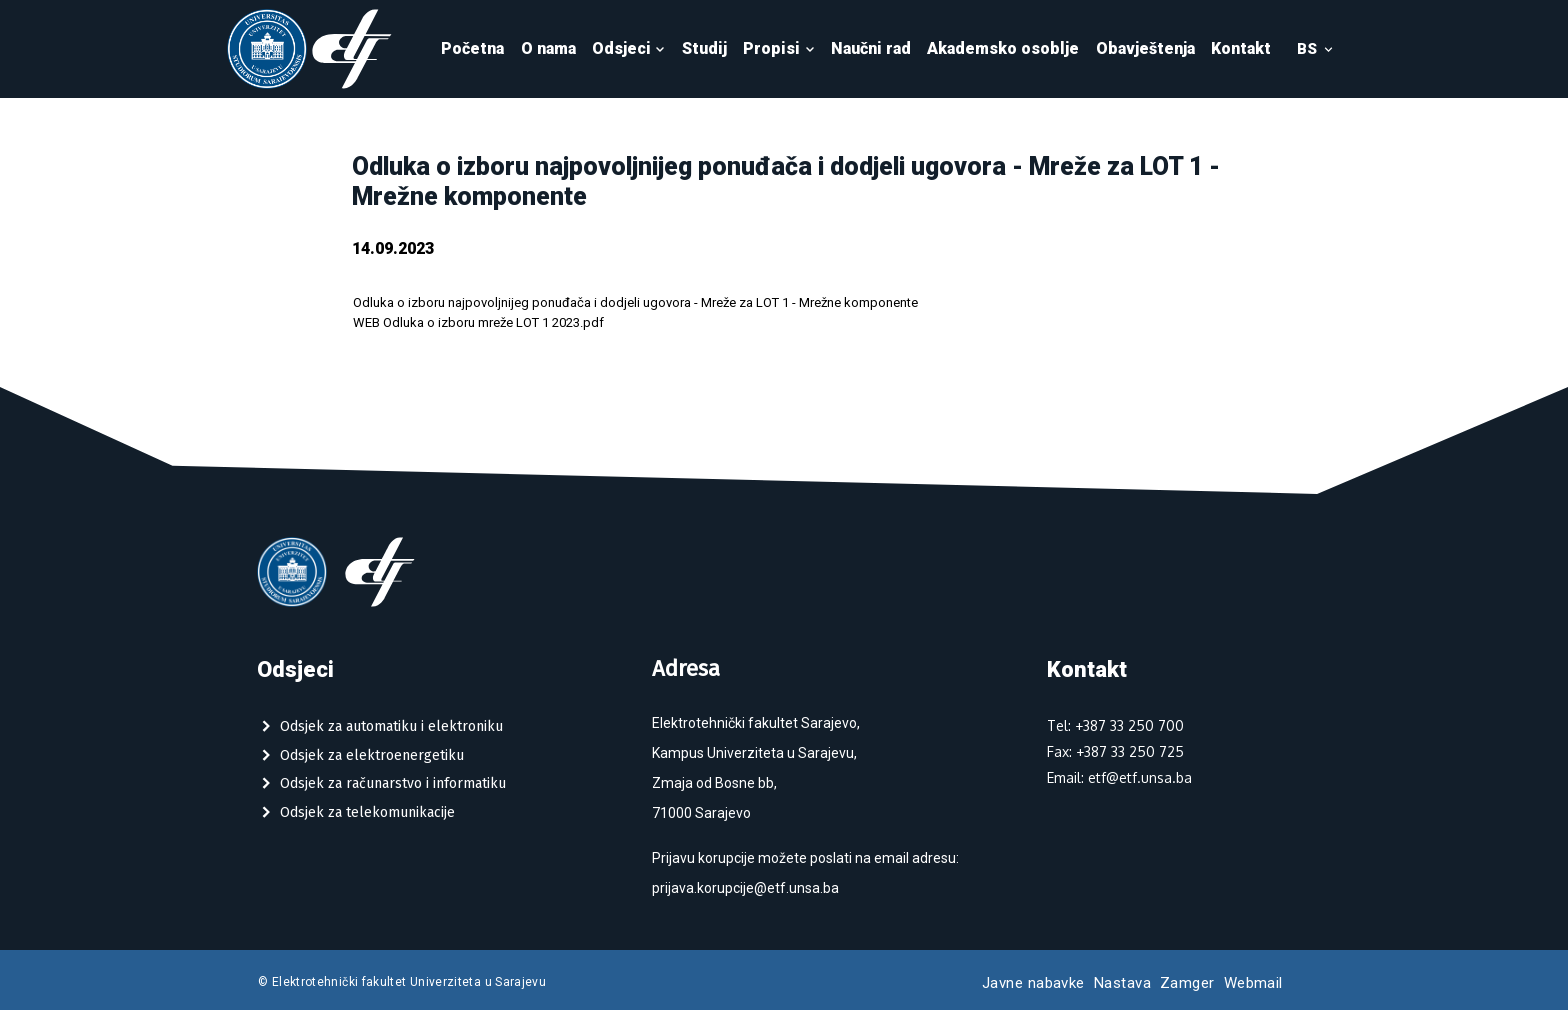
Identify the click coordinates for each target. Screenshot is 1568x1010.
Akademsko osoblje (1003, 48)
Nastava (1122, 983)
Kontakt (1241, 48)
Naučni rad (871, 48)
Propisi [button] (779, 48)
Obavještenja (1145, 48)
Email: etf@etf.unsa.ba (1119, 777)
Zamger (1187, 983)
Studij (704, 48)
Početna (472, 48)
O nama (548, 48)
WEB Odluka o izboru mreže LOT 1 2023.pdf (478, 322)
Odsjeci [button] (629, 48)
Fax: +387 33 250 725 (1115, 751)
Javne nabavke (1033, 983)
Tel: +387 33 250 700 (1115, 725)
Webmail (1253, 983)
